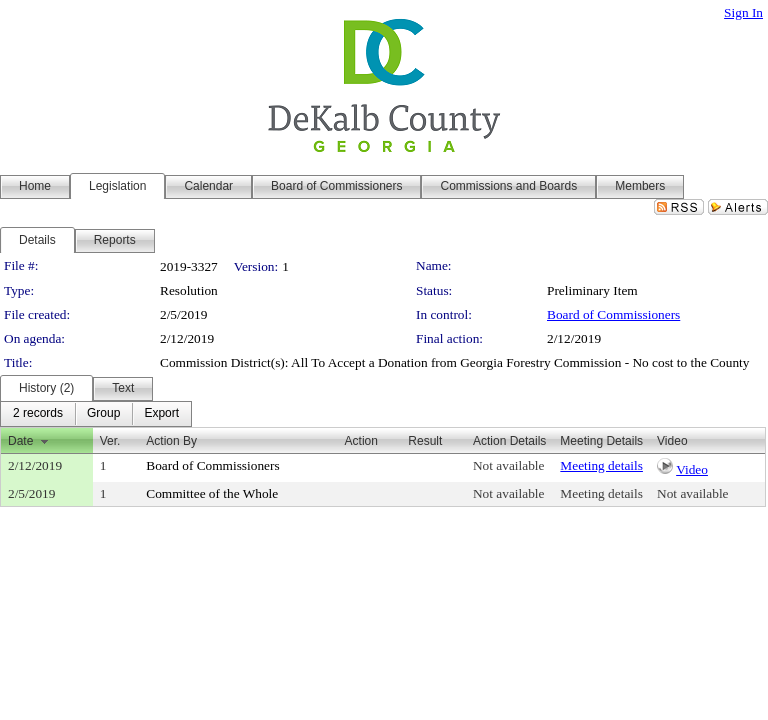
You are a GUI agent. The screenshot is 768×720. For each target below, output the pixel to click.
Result (425, 441)
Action (361, 441)
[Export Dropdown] (161, 414)
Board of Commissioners (613, 314)
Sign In (743, 12)
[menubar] (96, 414)
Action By (171, 441)
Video (692, 469)
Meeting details (601, 465)
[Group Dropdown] (103, 414)
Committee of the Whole (212, 493)
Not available (508, 465)
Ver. (110, 441)
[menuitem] (38, 414)
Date (20, 441)
